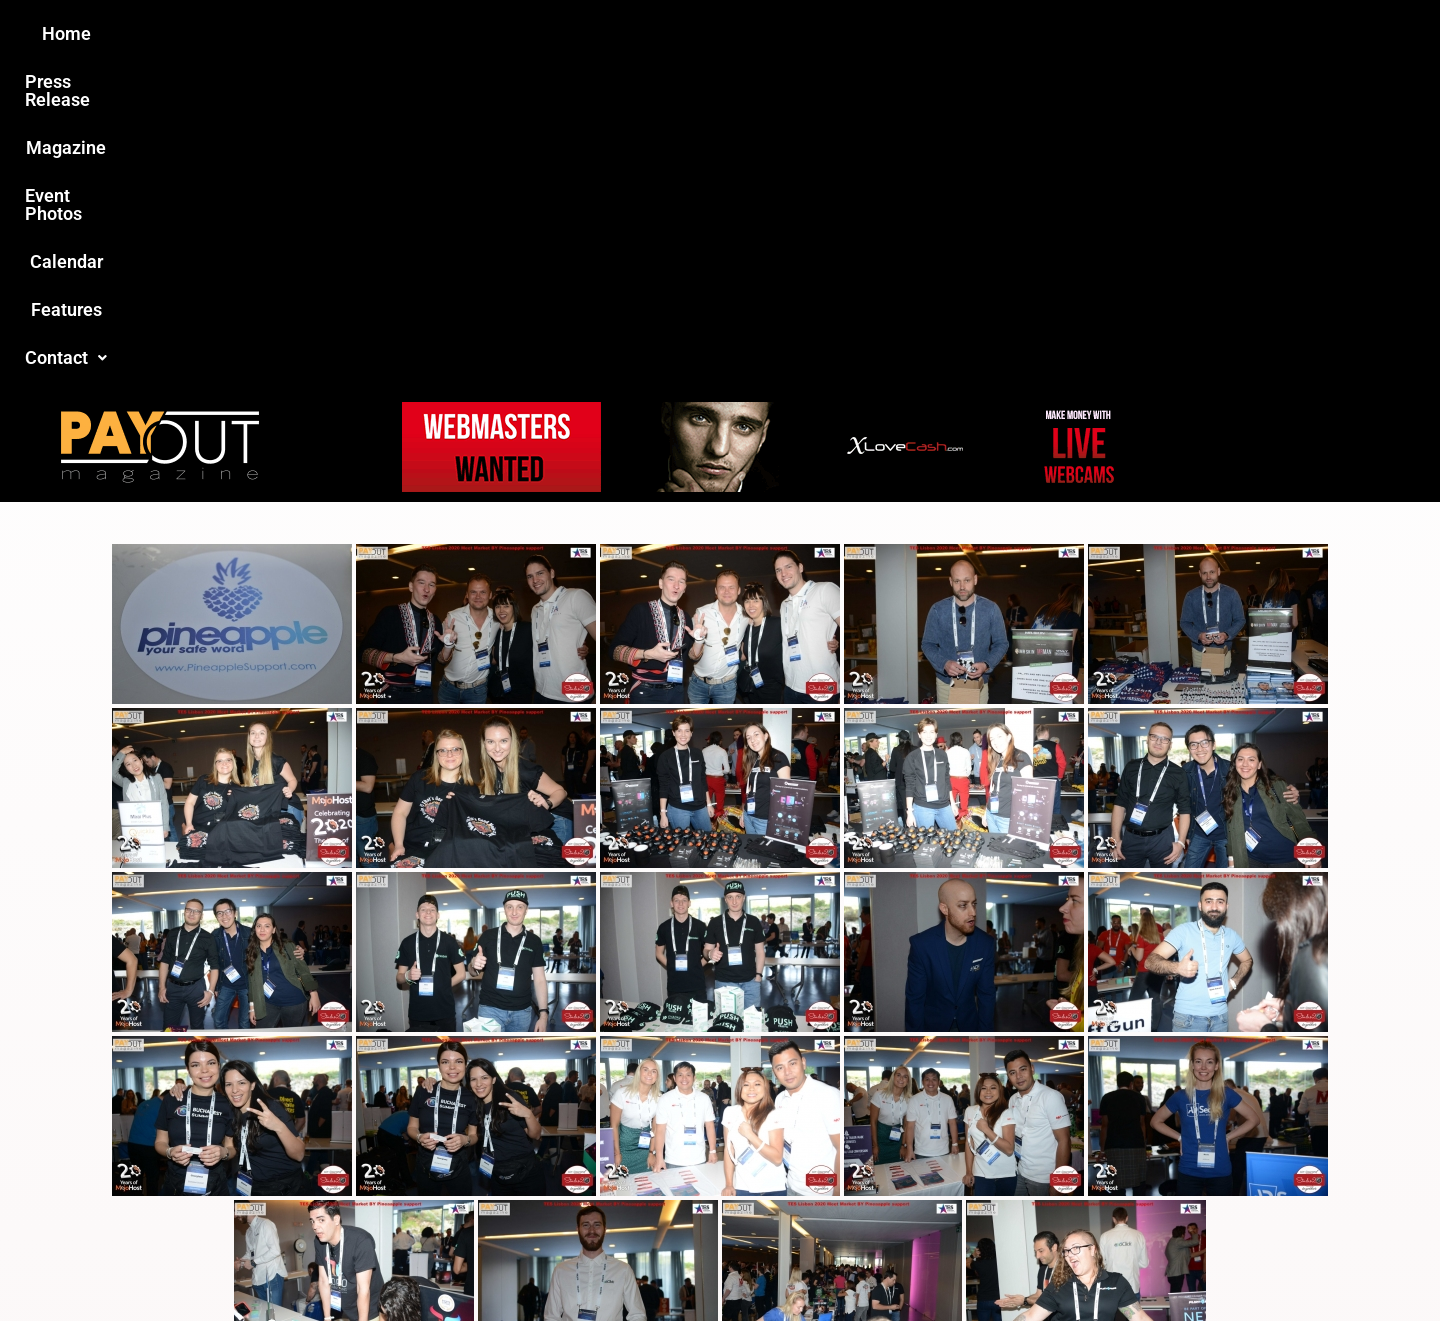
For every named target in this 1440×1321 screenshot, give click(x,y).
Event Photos (729, 33)
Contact (1057, 33)
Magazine (606, 33)
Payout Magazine (487, 1262)
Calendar (848, 33)
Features (950, 33)
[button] (1057, 34)
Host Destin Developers (1155, 1262)
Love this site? (414, 1169)
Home (366, 33)
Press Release (478, 33)
